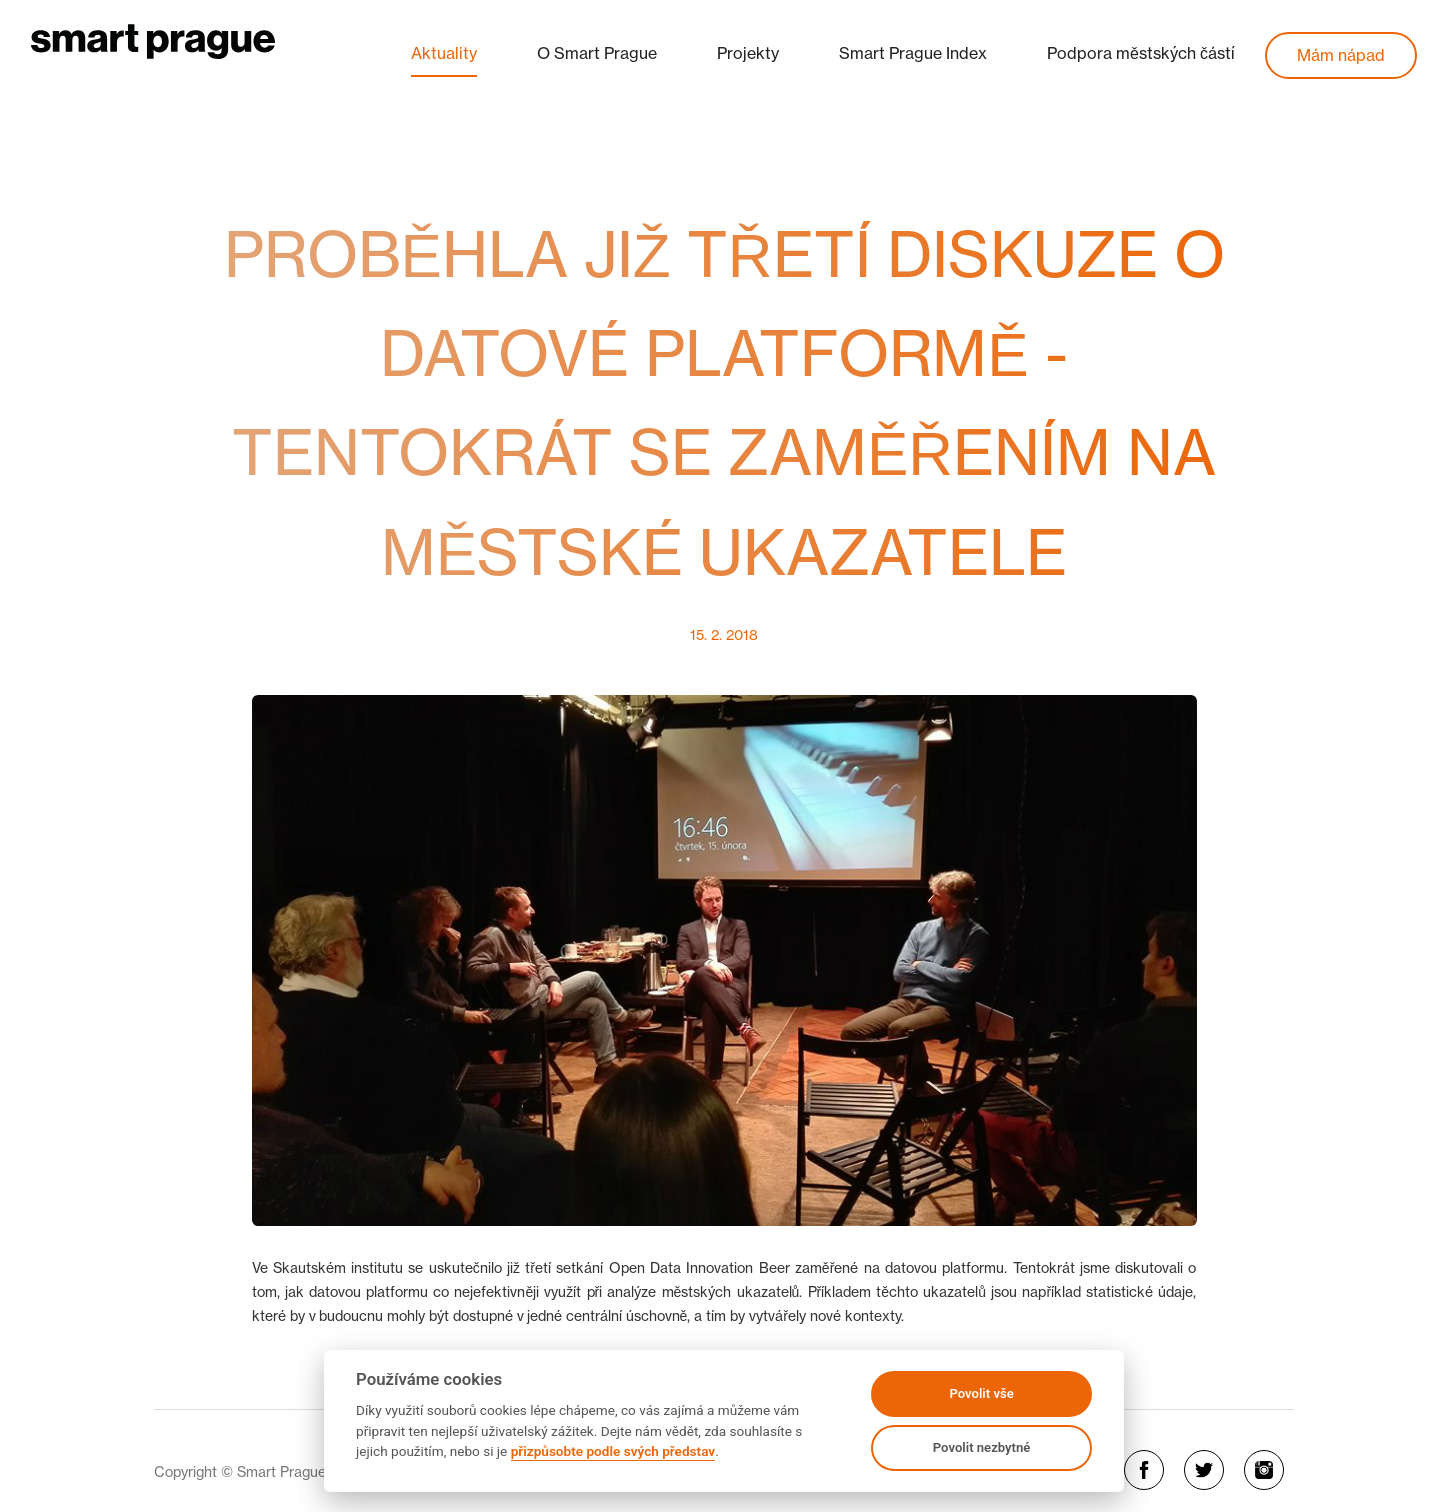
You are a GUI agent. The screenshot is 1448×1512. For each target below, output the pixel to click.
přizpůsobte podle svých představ (613, 1451)
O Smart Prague (597, 53)
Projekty (748, 53)
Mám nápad (1341, 55)
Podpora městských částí (1141, 53)
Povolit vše (981, 1393)
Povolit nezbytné (982, 1447)
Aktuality (444, 53)
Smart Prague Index (913, 53)
